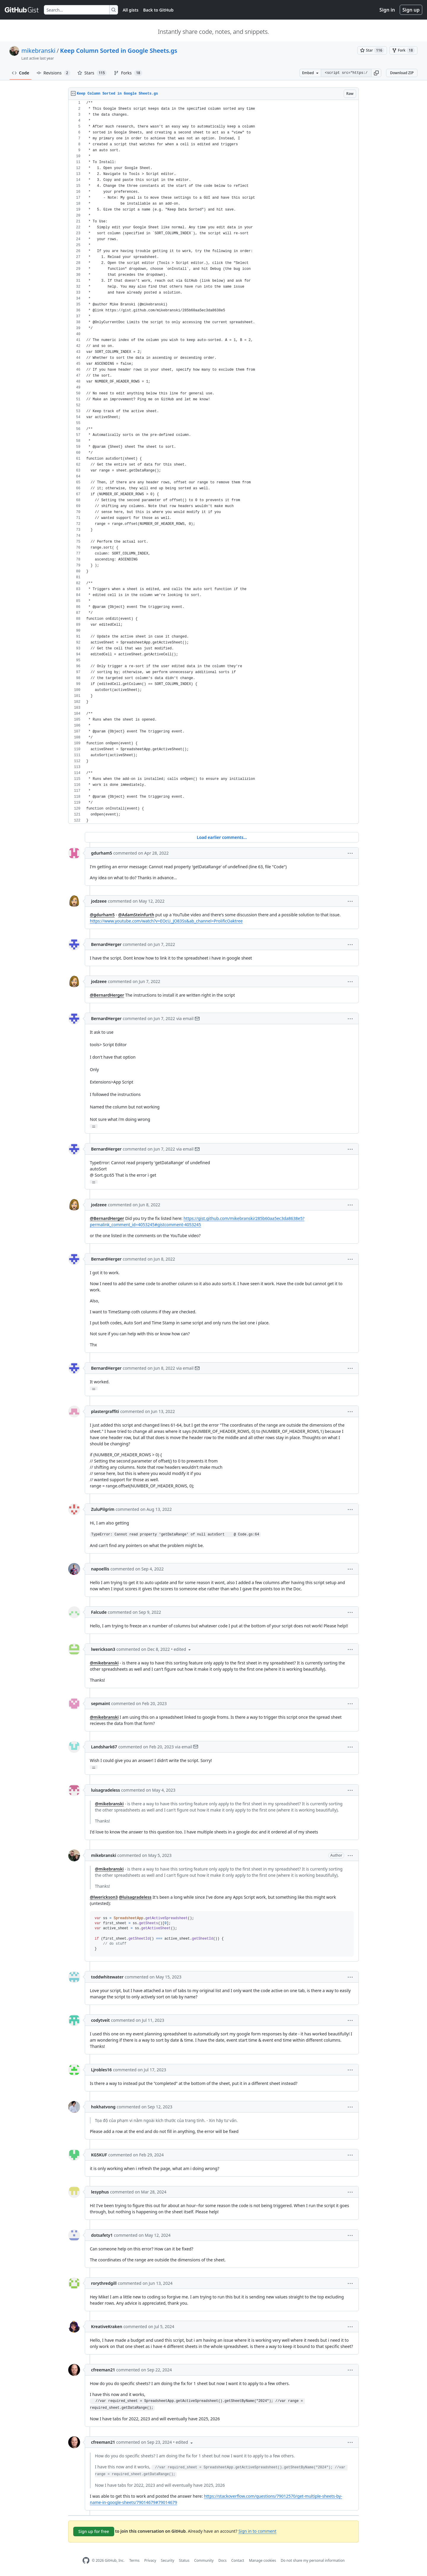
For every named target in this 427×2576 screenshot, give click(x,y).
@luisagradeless (135, 1897)
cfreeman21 (103, 2370)
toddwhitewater (107, 1977)
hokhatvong (103, 2107)
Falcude (99, 1612)
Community (204, 2560)
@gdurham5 (102, 914)
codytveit (100, 2020)
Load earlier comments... (222, 837)
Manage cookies (262, 2560)
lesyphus (100, 2192)
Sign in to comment (257, 2531)
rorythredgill (104, 2283)
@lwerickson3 (104, 1897)
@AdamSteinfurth (136, 914)
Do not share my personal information (313, 2560)
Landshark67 (104, 1747)
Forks (128, 73)
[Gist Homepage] (22, 9)
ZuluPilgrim (102, 1509)
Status (184, 2560)
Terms (134, 2560)
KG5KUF (99, 2155)
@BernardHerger (107, 995)
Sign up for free (93, 2531)
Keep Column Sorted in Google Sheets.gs (118, 51)
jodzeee (99, 901)
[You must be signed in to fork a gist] (403, 50)
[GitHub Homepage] (86, 2560)
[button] (376, 73)
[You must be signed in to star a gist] (372, 50)
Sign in (387, 10)
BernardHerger (106, 944)
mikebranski (38, 51)
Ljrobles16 (101, 2069)
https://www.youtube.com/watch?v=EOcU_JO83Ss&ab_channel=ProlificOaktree (166, 921)
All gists (130, 10)
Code (20, 73)
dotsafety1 (102, 2235)
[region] (213, 462)
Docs (222, 2560)
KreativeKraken (106, 2326)
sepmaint (100, 1703)
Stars (92, 73)
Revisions (53, 73)
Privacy (150, 2560)
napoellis (100, 1569)
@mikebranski (104, 1663)
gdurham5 (101, 853)
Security (167, 2560)
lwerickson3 (103, 1649)
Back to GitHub (158, 10)
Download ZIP (402, 72)
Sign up (411, 10)
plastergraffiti (105, 1411)
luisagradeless (105, 1790)
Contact (237, 2560)
